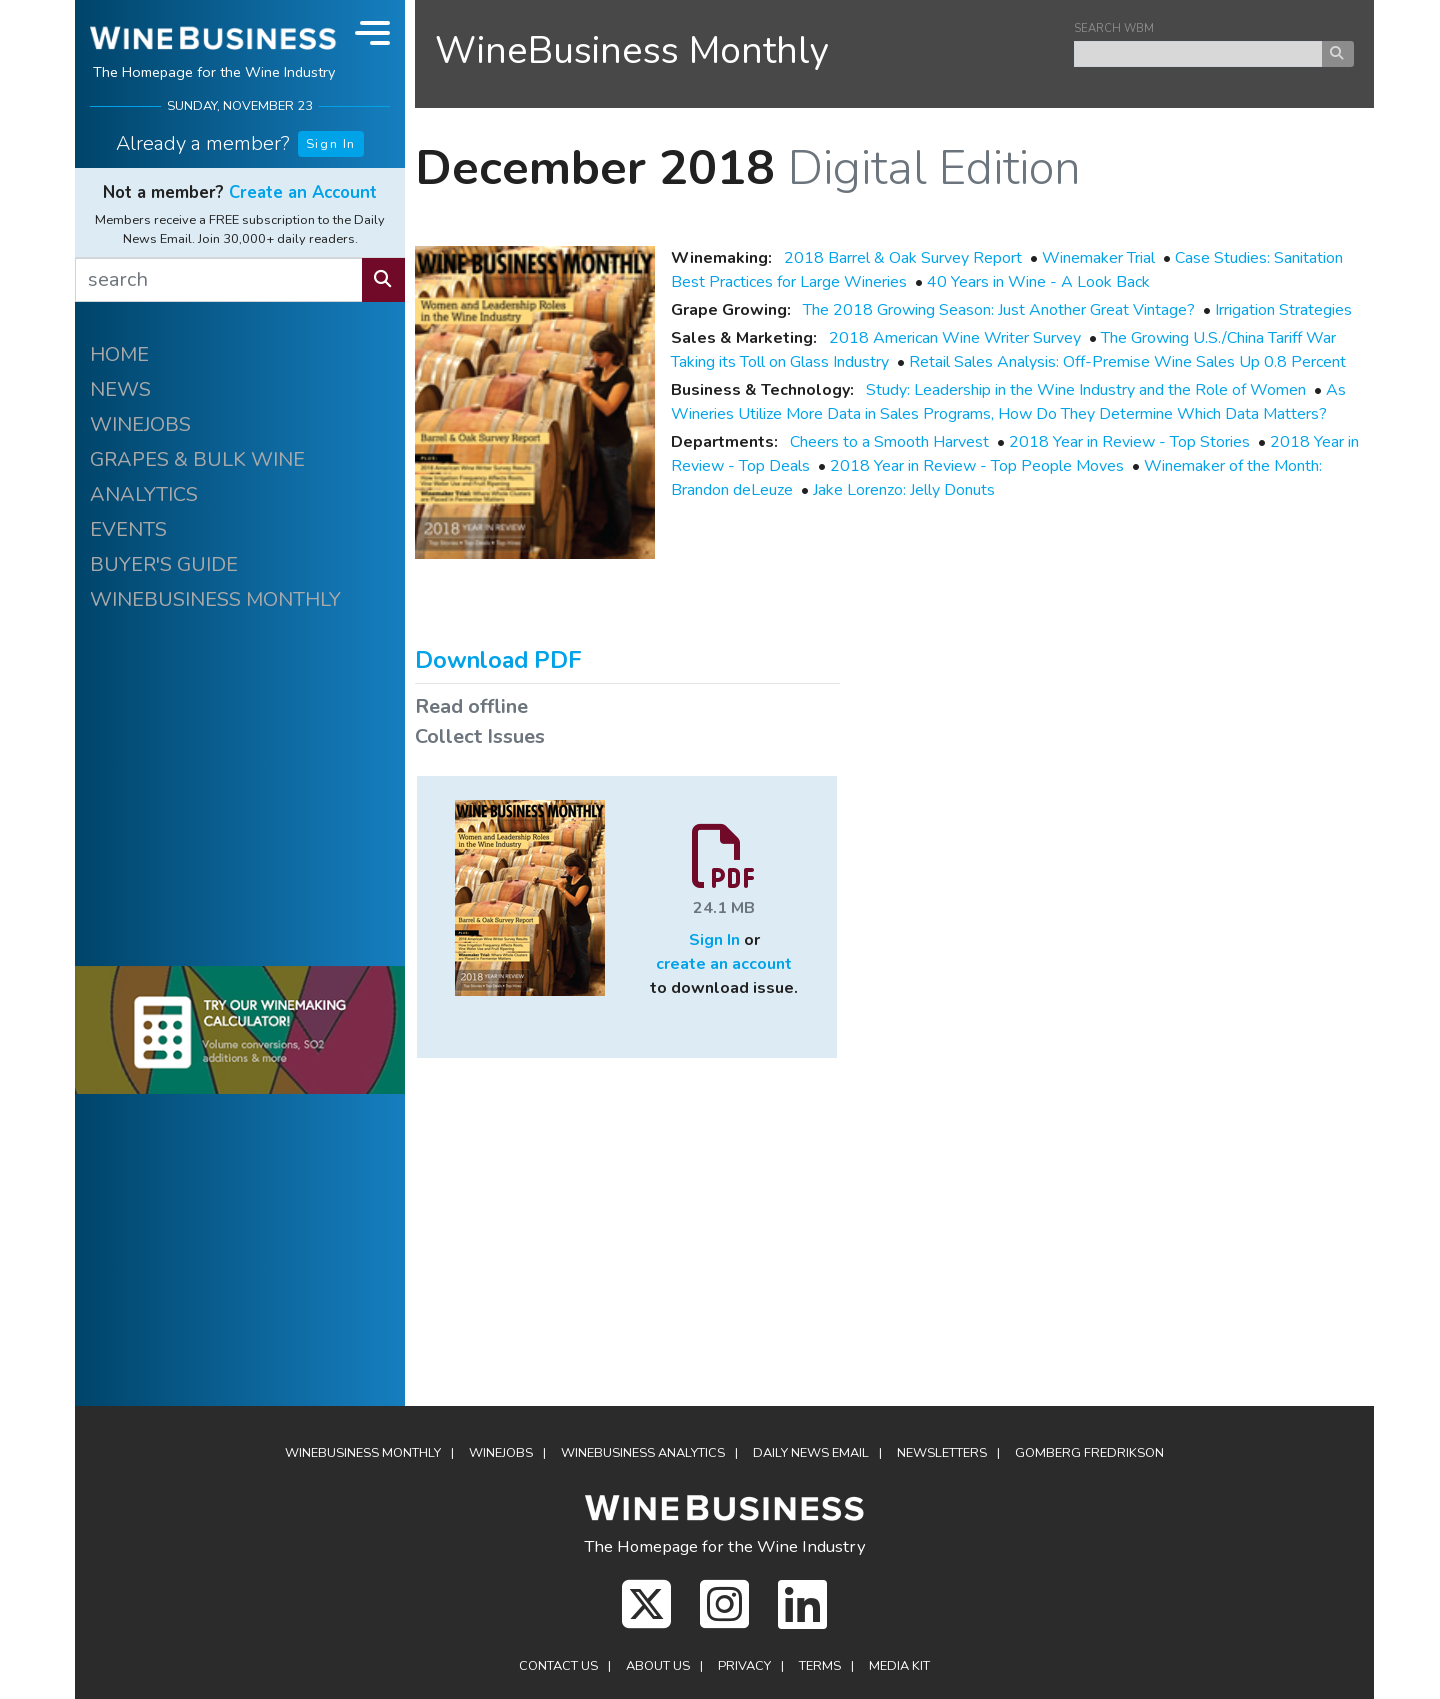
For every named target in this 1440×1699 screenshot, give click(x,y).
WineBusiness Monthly (632, 50)
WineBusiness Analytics (643, 1453)
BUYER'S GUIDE (164, 564)
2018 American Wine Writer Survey (955, 338)
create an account (724, 964)
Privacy (744, 1666)
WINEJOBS (140, 424)
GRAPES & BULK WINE (197, 459)
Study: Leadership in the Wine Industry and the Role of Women (1086, 390)
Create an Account (303, 192)
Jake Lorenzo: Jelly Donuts (904, 490)
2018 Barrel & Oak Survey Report (903, 258)
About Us (658, 1666)
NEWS (120, 389)
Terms (820, 1666)
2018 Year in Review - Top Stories (1129, 442)
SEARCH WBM (1114, 28)
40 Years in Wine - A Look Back (1038, 282)
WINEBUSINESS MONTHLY (215, 599)
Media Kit (899, 1666)
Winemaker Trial (1098, 258)
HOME (119, 354)
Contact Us (558, 1666)
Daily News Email (811, 1453)
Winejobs (501, 1453)
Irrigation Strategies (1283, 310)
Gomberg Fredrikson (1089, 1453)
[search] (219, 280)
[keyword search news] (1198, 54)
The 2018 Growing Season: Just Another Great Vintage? (999, 310)
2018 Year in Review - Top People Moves (977, 466)
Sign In (331, 144)
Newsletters (942, 1453)
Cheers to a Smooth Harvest (889, 442)
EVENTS (128, 529)
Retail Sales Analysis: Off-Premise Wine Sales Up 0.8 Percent (1127, 362)
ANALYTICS (144, 494)
